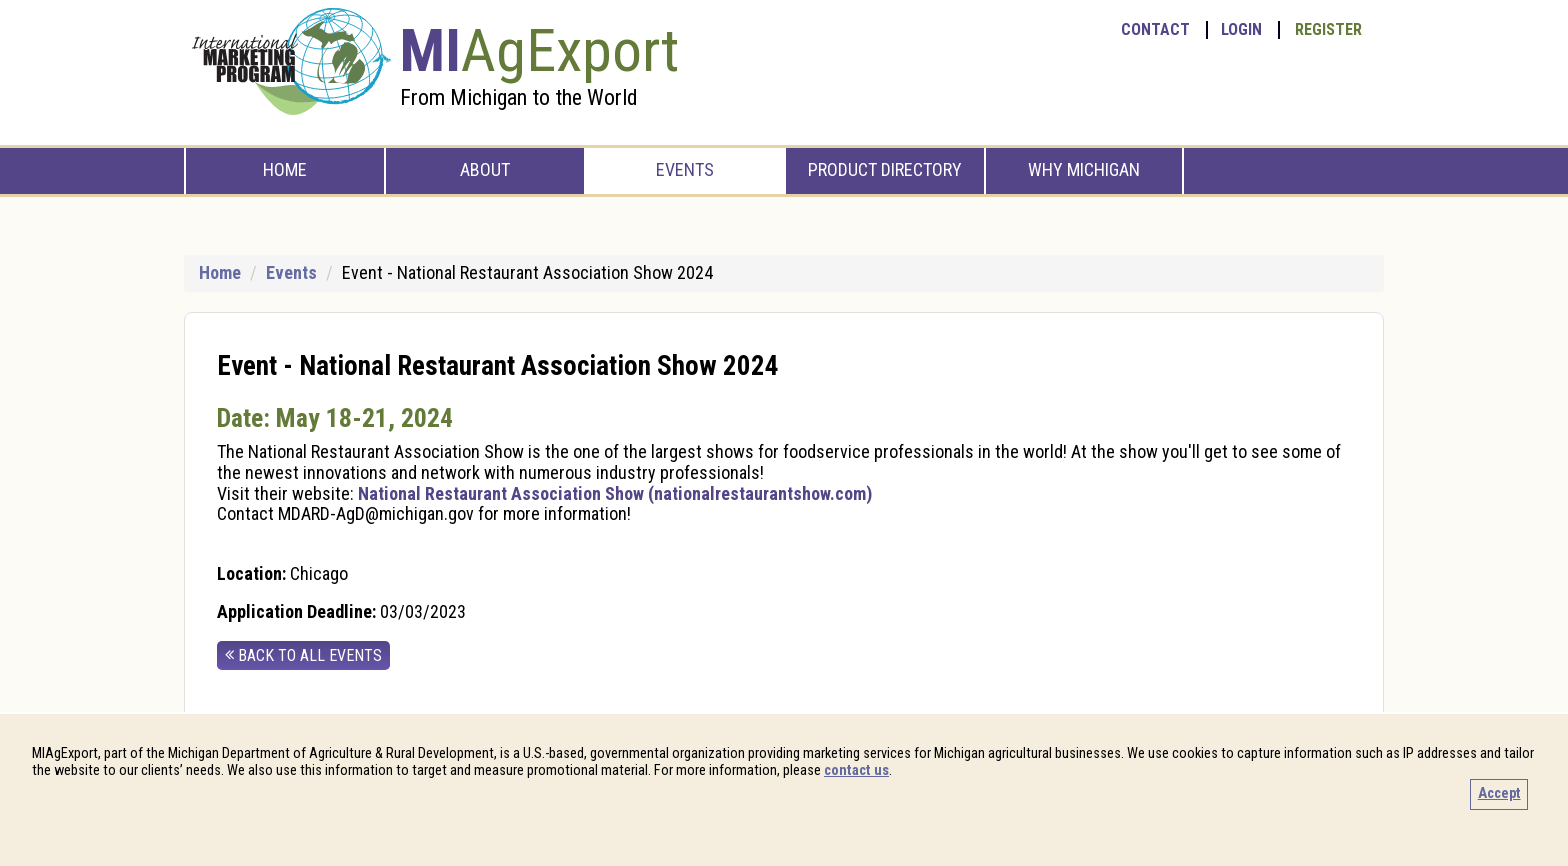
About (485, 169)
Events (685, 169)
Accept (1499, 793)
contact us (856, 770)
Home (285, 169)
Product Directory (885, 169)
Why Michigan (1084, 169)
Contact (1155, 30)
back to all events (303, 655)
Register (1328, 30)
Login (1241, 30)
